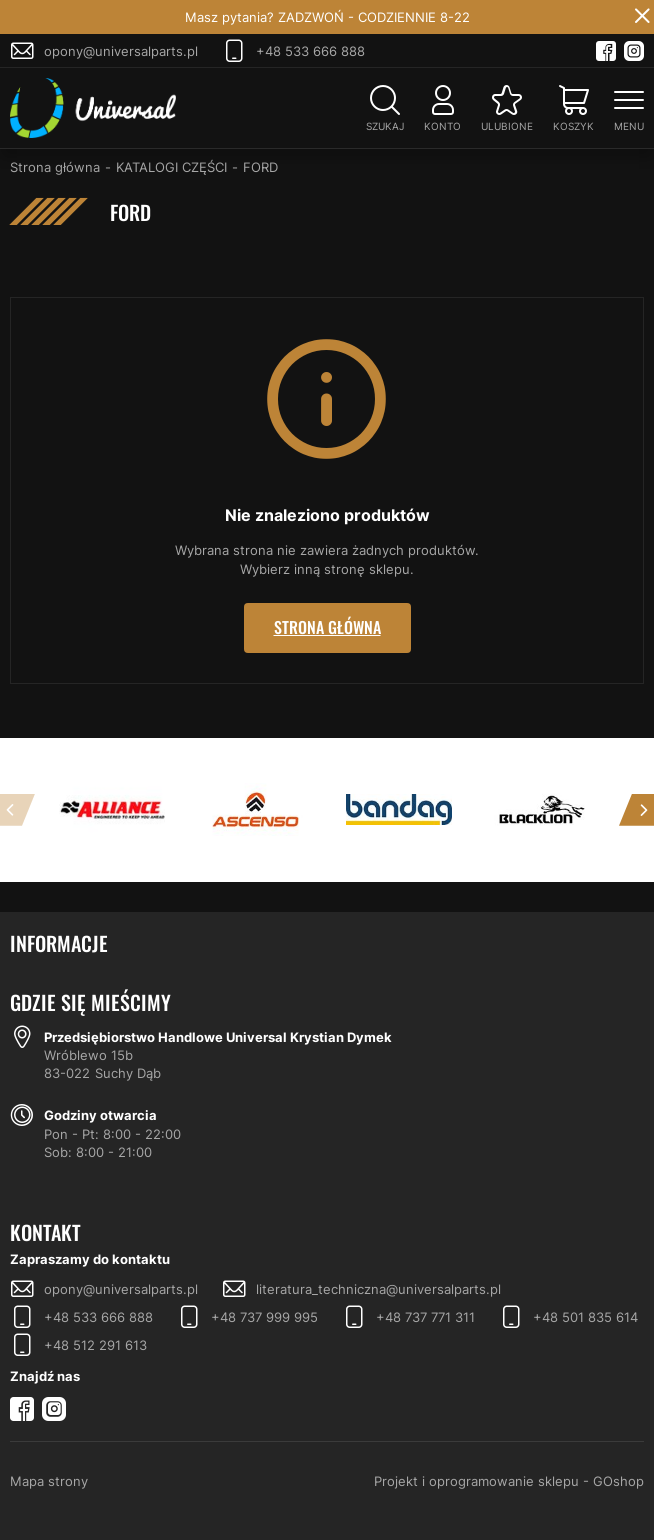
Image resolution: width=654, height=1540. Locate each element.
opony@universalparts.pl (121, 51)
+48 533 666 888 (310, 51)
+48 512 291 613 (95, 1345)
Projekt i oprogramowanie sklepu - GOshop (509, 1481)
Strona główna (55, 167)
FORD (260, 167)
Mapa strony (49, 1481)
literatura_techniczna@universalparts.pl (378, 1289)
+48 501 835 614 (585, 1317)
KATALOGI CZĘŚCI (171, 167)
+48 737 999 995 (264, 1317)
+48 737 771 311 (425, 1317)
